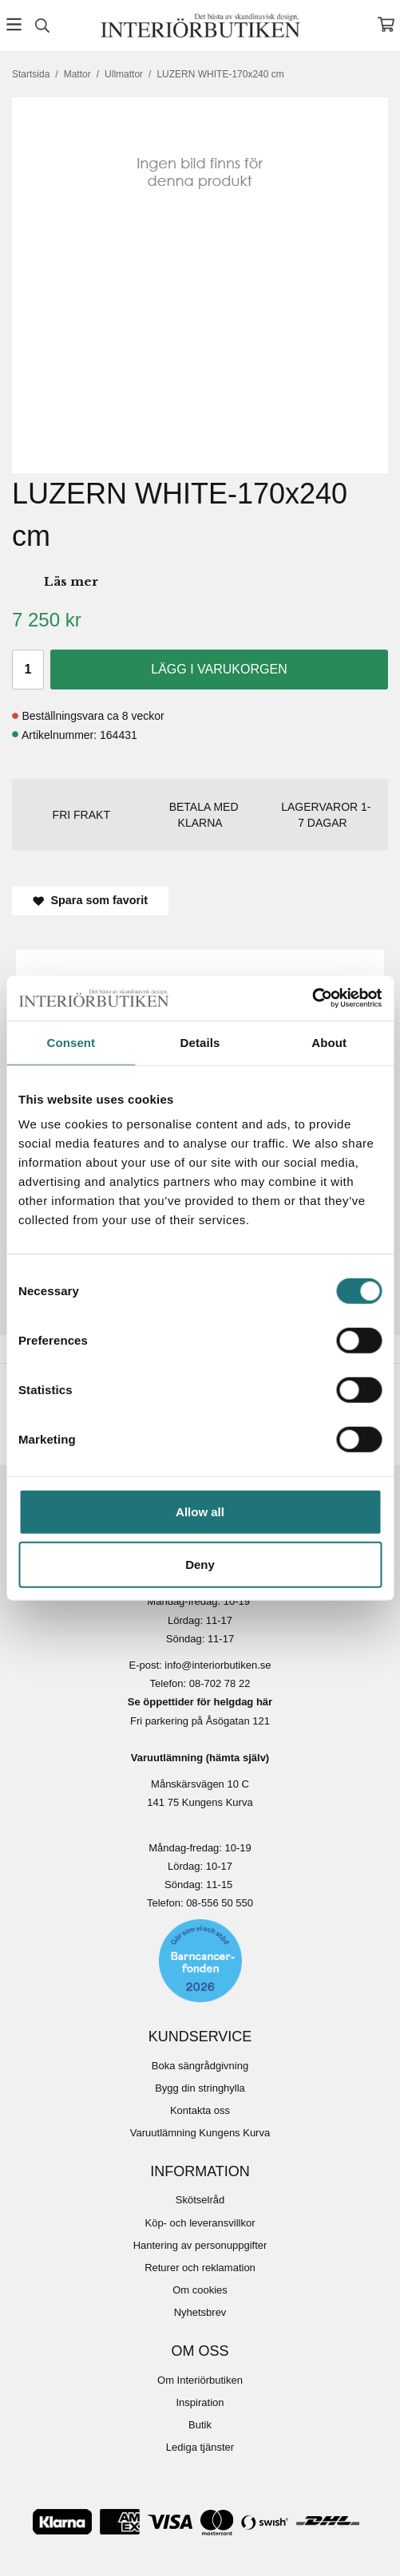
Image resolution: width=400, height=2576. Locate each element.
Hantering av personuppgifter (200, 2245)
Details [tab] (200, 1042)
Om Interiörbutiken (200, 2380)
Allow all (200, 1512)
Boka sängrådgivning (200, 2066)
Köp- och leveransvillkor (200, 2223)
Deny (200, 1563)
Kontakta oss (200, 2110)
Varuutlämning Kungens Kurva (200, 2133)
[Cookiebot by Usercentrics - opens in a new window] (312, 998)
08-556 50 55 (217, 1903)
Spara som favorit (90, 900)
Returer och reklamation (200, 2268)
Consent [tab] (70, 1042)
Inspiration (200, 2402)
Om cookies (200, 2290)
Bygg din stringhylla (200, 2088)
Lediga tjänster (200, 2447)
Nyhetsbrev (200, 2312)
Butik (200, 2425)
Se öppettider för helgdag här (200, 1702)
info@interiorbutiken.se (217, 1665)
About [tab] (329, 1042)
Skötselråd (200, 2200)
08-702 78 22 (220, 1683)
